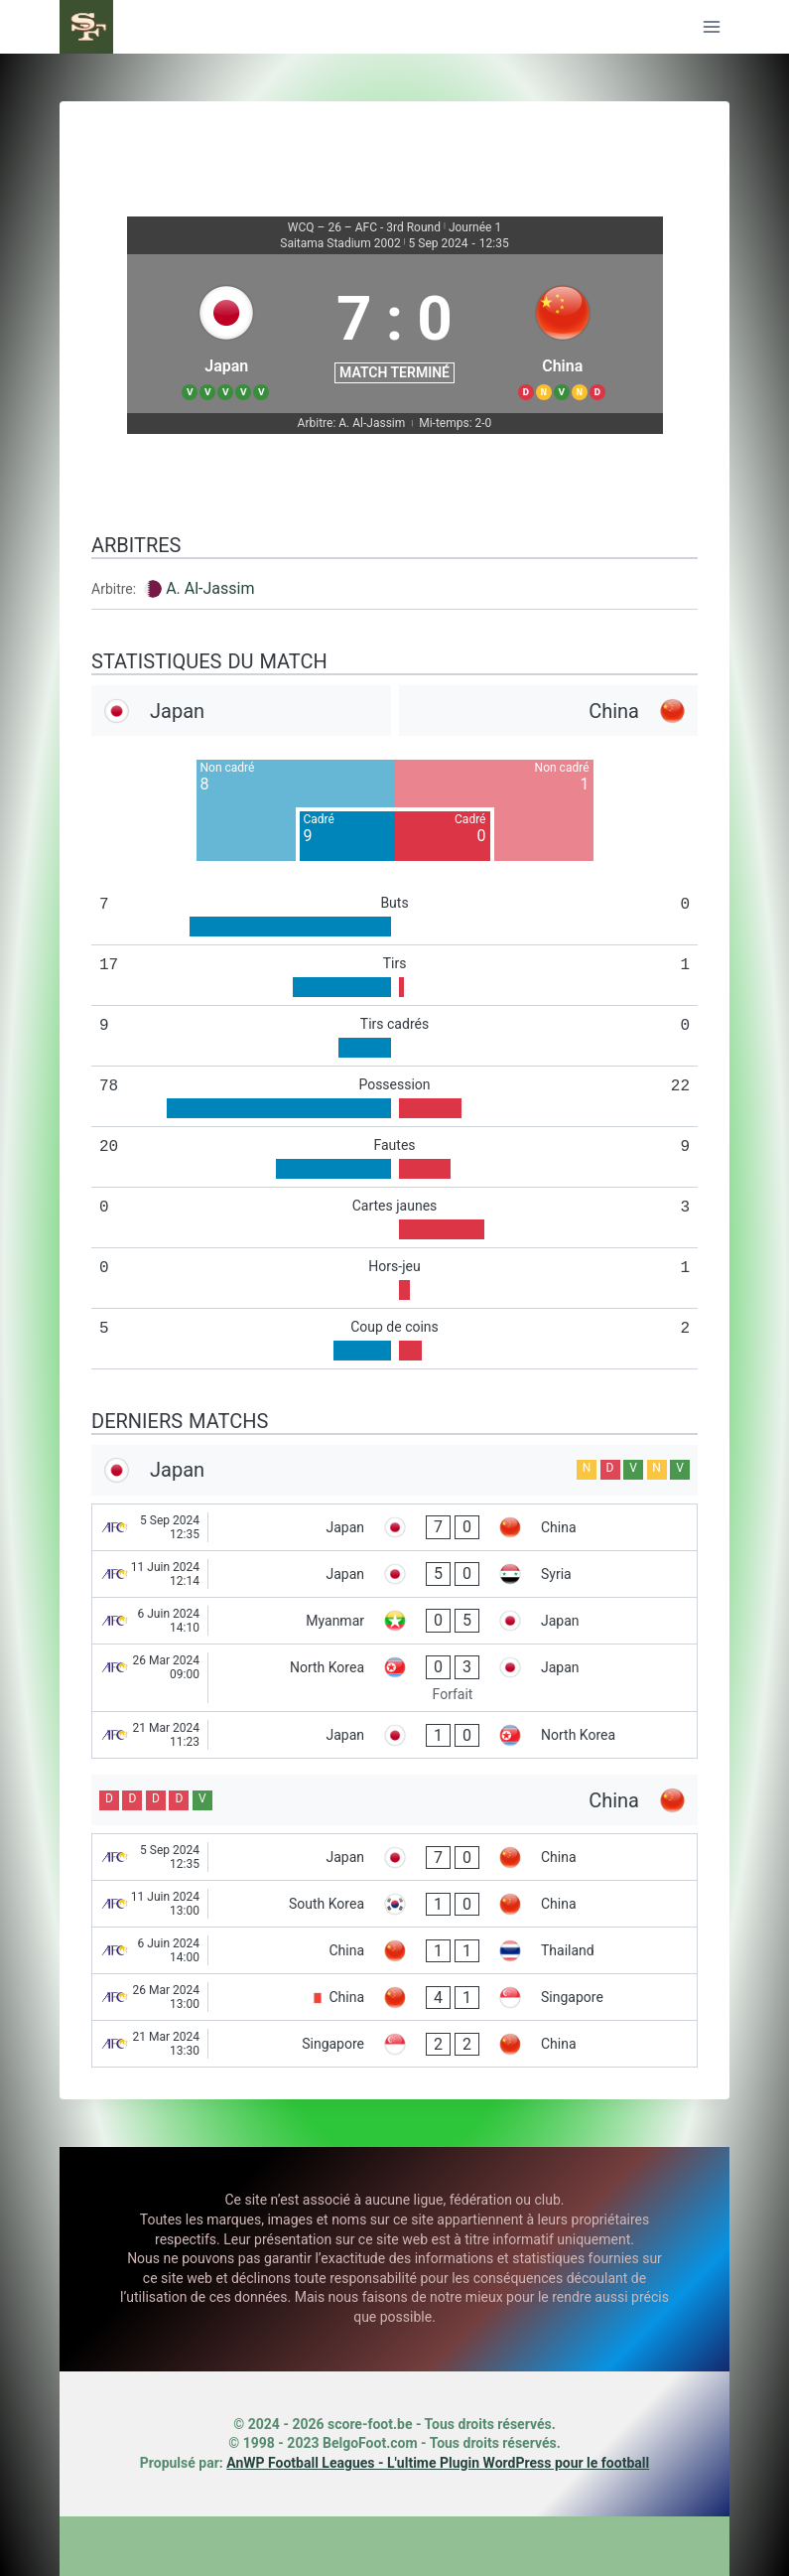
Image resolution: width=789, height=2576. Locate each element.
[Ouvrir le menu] (711, 26)
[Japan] (227, 333)
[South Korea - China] (394, 1904)
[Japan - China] (394, 1527)
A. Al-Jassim (210, 588)
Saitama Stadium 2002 (340, 243)
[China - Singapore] (394, 1997)
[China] (562, 333)
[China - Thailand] (394, 1950)
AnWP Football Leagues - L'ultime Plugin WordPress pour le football (437, 2463)
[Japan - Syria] (394, 1574)
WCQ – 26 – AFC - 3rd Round (364, 227)
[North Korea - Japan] (394, 1678)
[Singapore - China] (394, 2044)
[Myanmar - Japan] (394, 1621)
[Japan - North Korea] (394, 1735)
